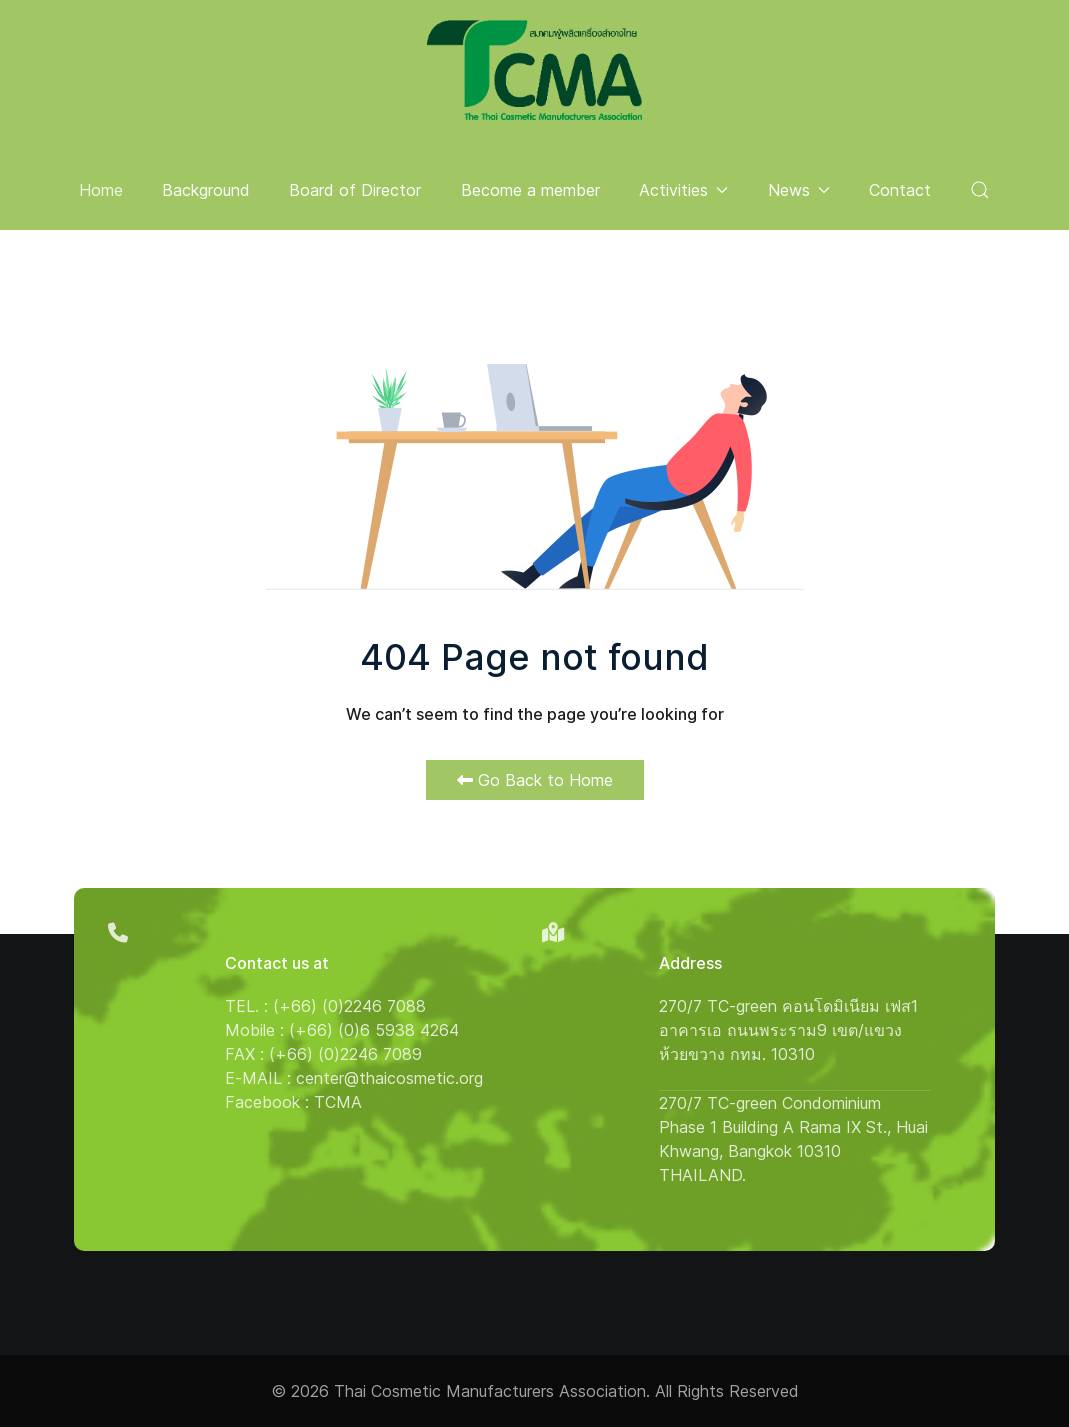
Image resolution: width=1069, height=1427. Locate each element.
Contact (900, 190)
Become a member (530, 190)
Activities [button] (683, 190)
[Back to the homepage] (534, 70)
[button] (980, 190)
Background (206, 190)
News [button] (799, 190)
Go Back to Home (535, 780)
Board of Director (355, 190)
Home (101, 190)
